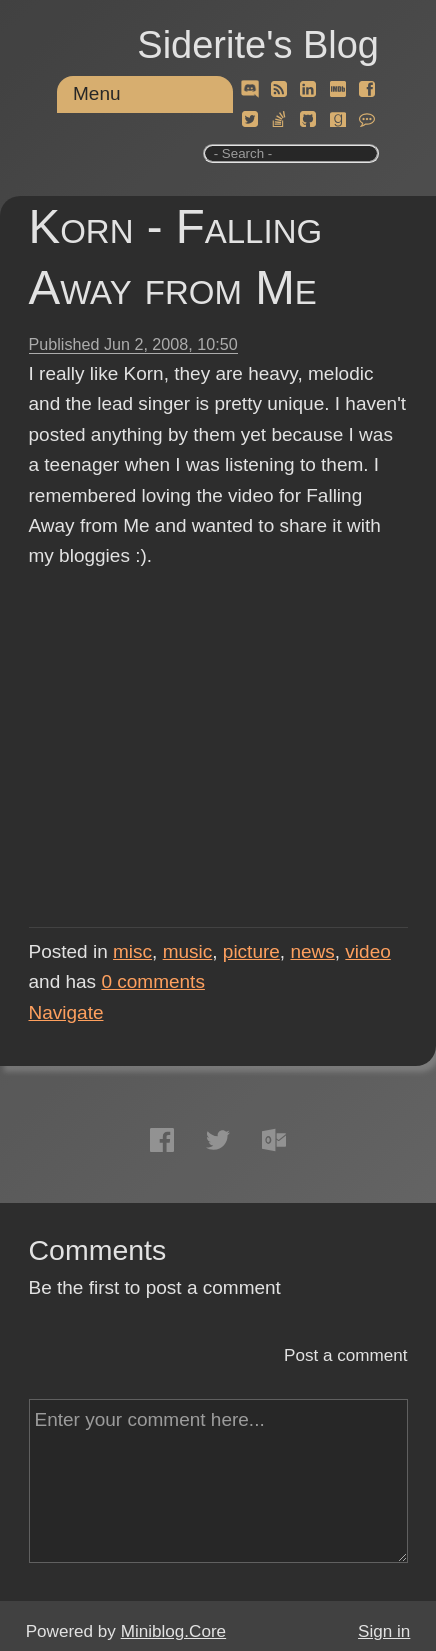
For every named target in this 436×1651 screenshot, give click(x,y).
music (188, 951)
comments (153, 981)
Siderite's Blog (258, 45)
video (367, 951)
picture (251, 951)
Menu (97, 93)
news (312, 951)
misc (132, 951)
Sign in (384, 1631)
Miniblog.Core (173, 1631)
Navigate (66, 1012)
